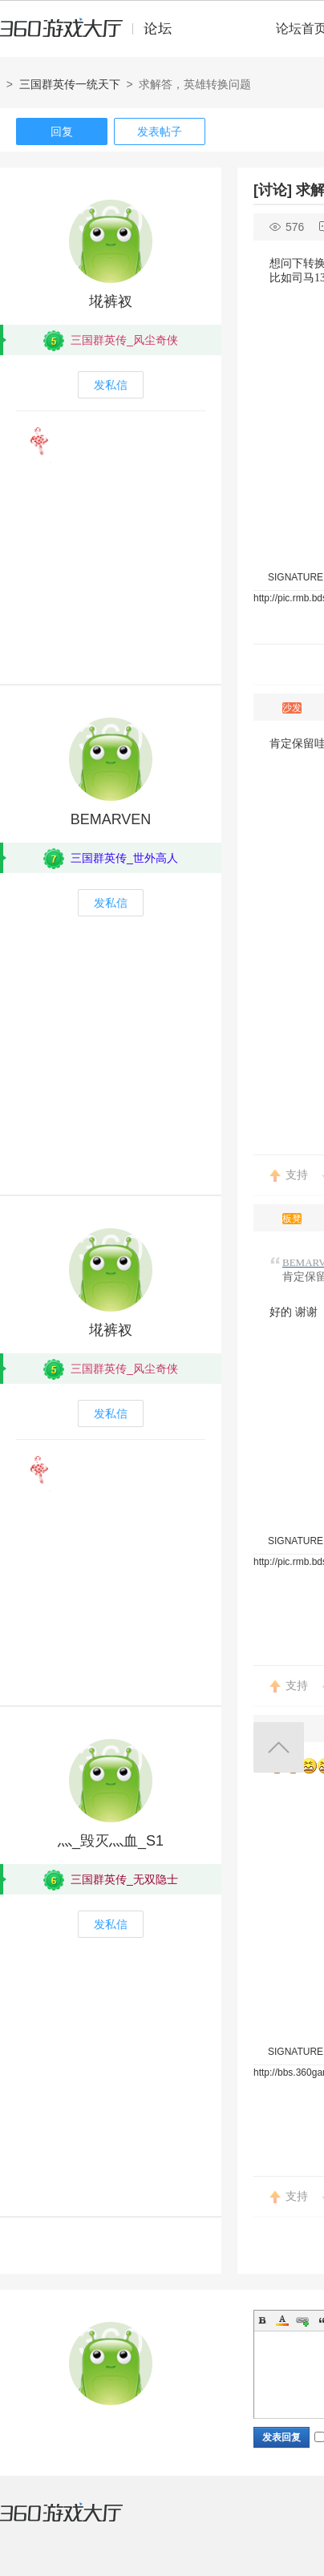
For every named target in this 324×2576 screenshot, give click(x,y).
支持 (297, 1174)
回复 (62, 131)
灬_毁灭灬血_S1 (111, 1841)
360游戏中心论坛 (92, 35)
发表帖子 (159, 131)
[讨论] (272, 190)
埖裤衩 (110, 301)
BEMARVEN (111, 819)
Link (302, 2320)
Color (282, 2320)
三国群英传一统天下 (69, 84)
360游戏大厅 (78, 2522)
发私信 (111, 384)
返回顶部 (278, 1747)
